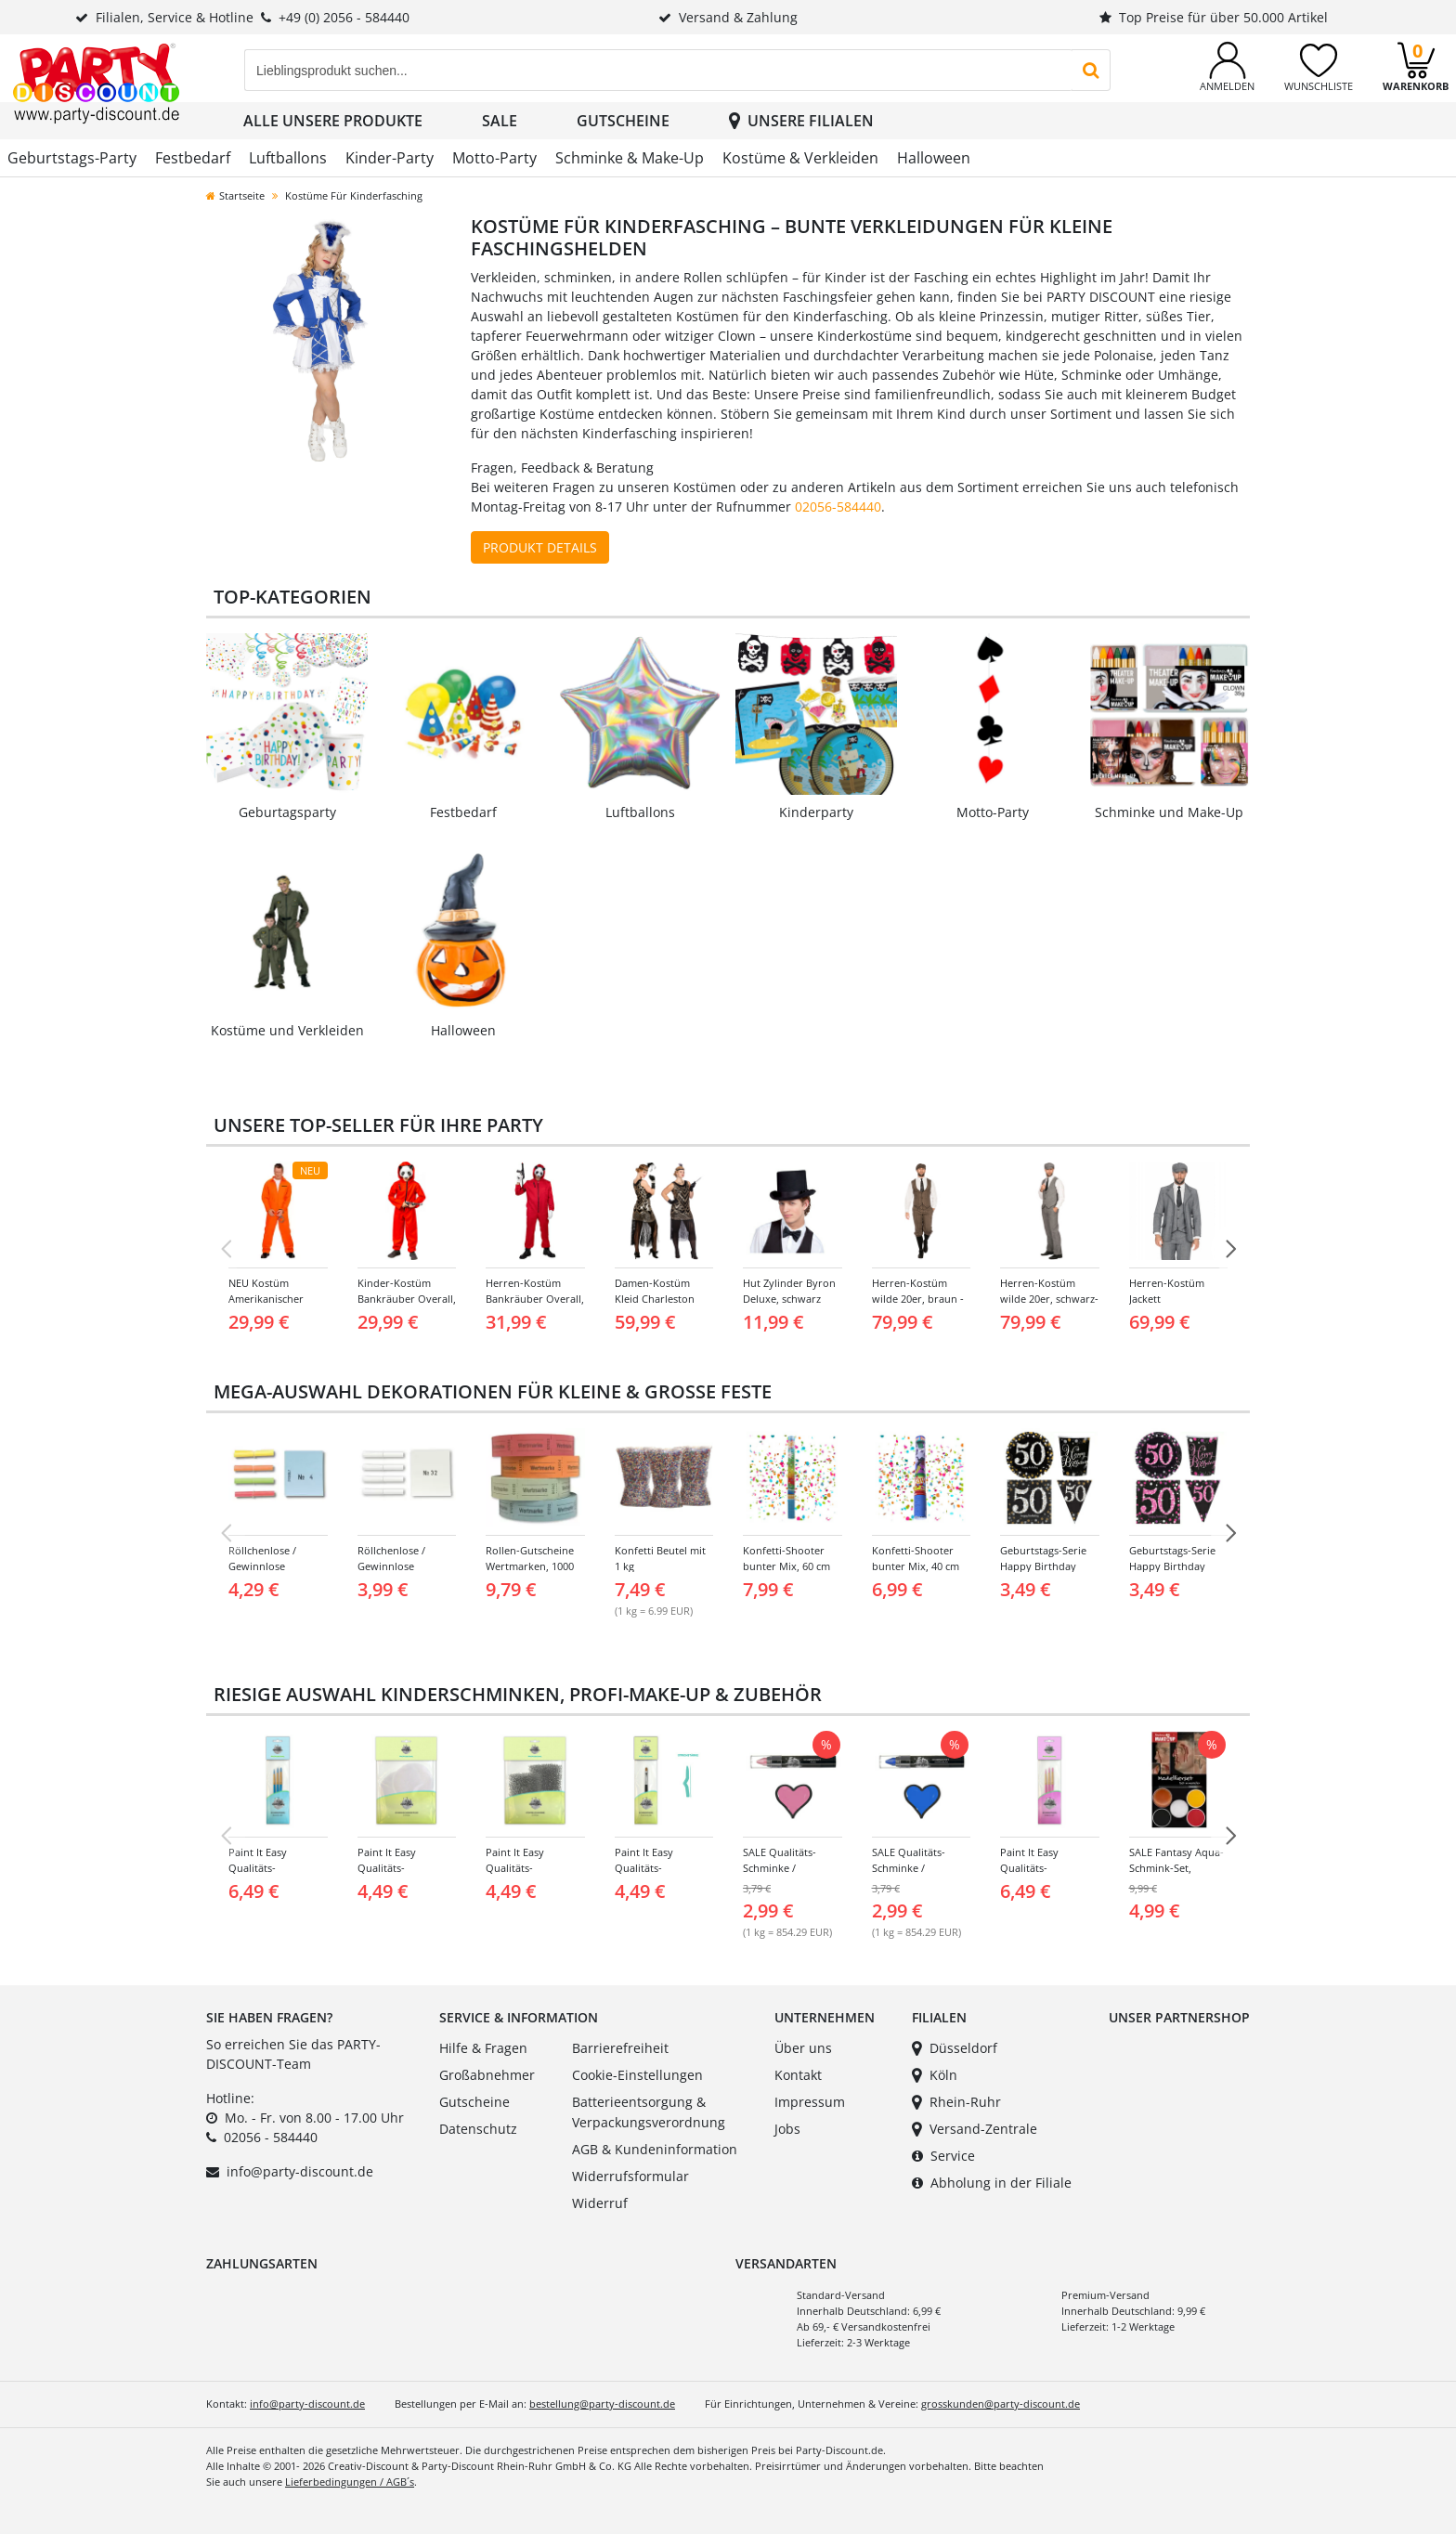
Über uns (803, 2048)
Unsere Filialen (801, 120)
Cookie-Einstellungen (637, 2075)
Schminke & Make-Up (629, 158)
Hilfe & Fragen (483, 2048)
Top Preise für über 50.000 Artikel (1213, 17)
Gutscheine (623, 120)
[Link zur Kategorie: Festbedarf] (463, 727)
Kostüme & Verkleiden (800, 158)
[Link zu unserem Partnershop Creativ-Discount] (1141, 2073)
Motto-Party (494, 158)
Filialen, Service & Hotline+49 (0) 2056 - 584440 (242, 17)
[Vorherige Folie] (225, 1249)
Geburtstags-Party (71, 158)
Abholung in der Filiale (992, 2182)
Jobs (787, 2129)
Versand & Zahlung (728, 17)
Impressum (809, 2102)
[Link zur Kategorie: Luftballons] (640, 727)
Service (943, 2155)
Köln (934, 2075)
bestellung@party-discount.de (602, 2404)
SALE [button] (499, 120)
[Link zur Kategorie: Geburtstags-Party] (287, 727)
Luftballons (288, 158)
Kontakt (798, 2075)
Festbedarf (192, 158)
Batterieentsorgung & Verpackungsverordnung (648, 2112)
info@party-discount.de (300, 2171)
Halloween (933, 158)
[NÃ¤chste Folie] (1230, 1249)
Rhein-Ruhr (956, 2102)
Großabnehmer (487, 2075)
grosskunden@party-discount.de (1000, 2404)
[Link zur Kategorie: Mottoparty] (992, 727)
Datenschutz (478, 2129)
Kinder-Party (389, 158)
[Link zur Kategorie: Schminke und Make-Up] (1169, 727)
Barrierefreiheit (620, 2048)
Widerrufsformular (630, 2176)
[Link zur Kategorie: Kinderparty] (816, 727)
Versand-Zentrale (974, 2129)
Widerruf (600, 2203)
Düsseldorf (954, 2048)
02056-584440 (838, 506)
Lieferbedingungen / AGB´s (349, 2482)
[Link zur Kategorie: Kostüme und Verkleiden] (287, 945)
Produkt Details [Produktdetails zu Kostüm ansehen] (540, 547)
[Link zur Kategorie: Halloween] (463, 945)
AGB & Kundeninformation (654, 2149)
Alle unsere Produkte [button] (332, 120)
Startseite (235, 195)
